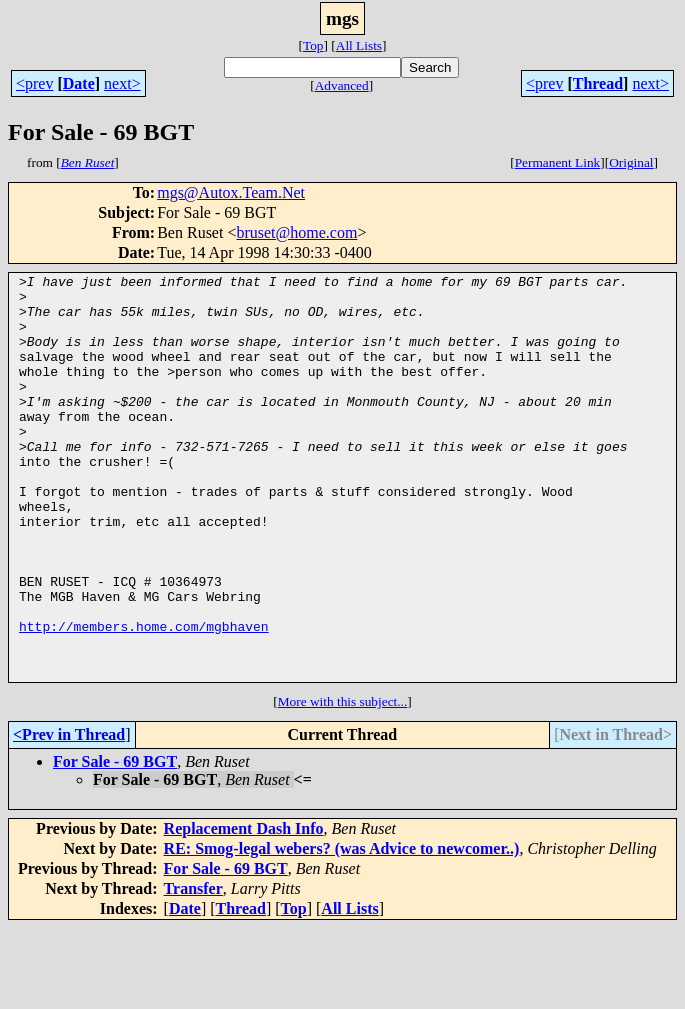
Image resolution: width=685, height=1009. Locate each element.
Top (313, 45)
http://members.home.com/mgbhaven (144, 698)
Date (79, 83)
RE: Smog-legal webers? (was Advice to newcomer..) (342, 929)
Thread (598, 83)
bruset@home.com (296, 232)
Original (631, 162)
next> (122, 83)
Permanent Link (558, 162)
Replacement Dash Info (244, 909)
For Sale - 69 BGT (115, 842)
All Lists (359, 45)
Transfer (193, 969)
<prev (34, 83)
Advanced (342, 85)
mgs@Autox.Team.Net (231, 192)
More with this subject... (343, 782)
